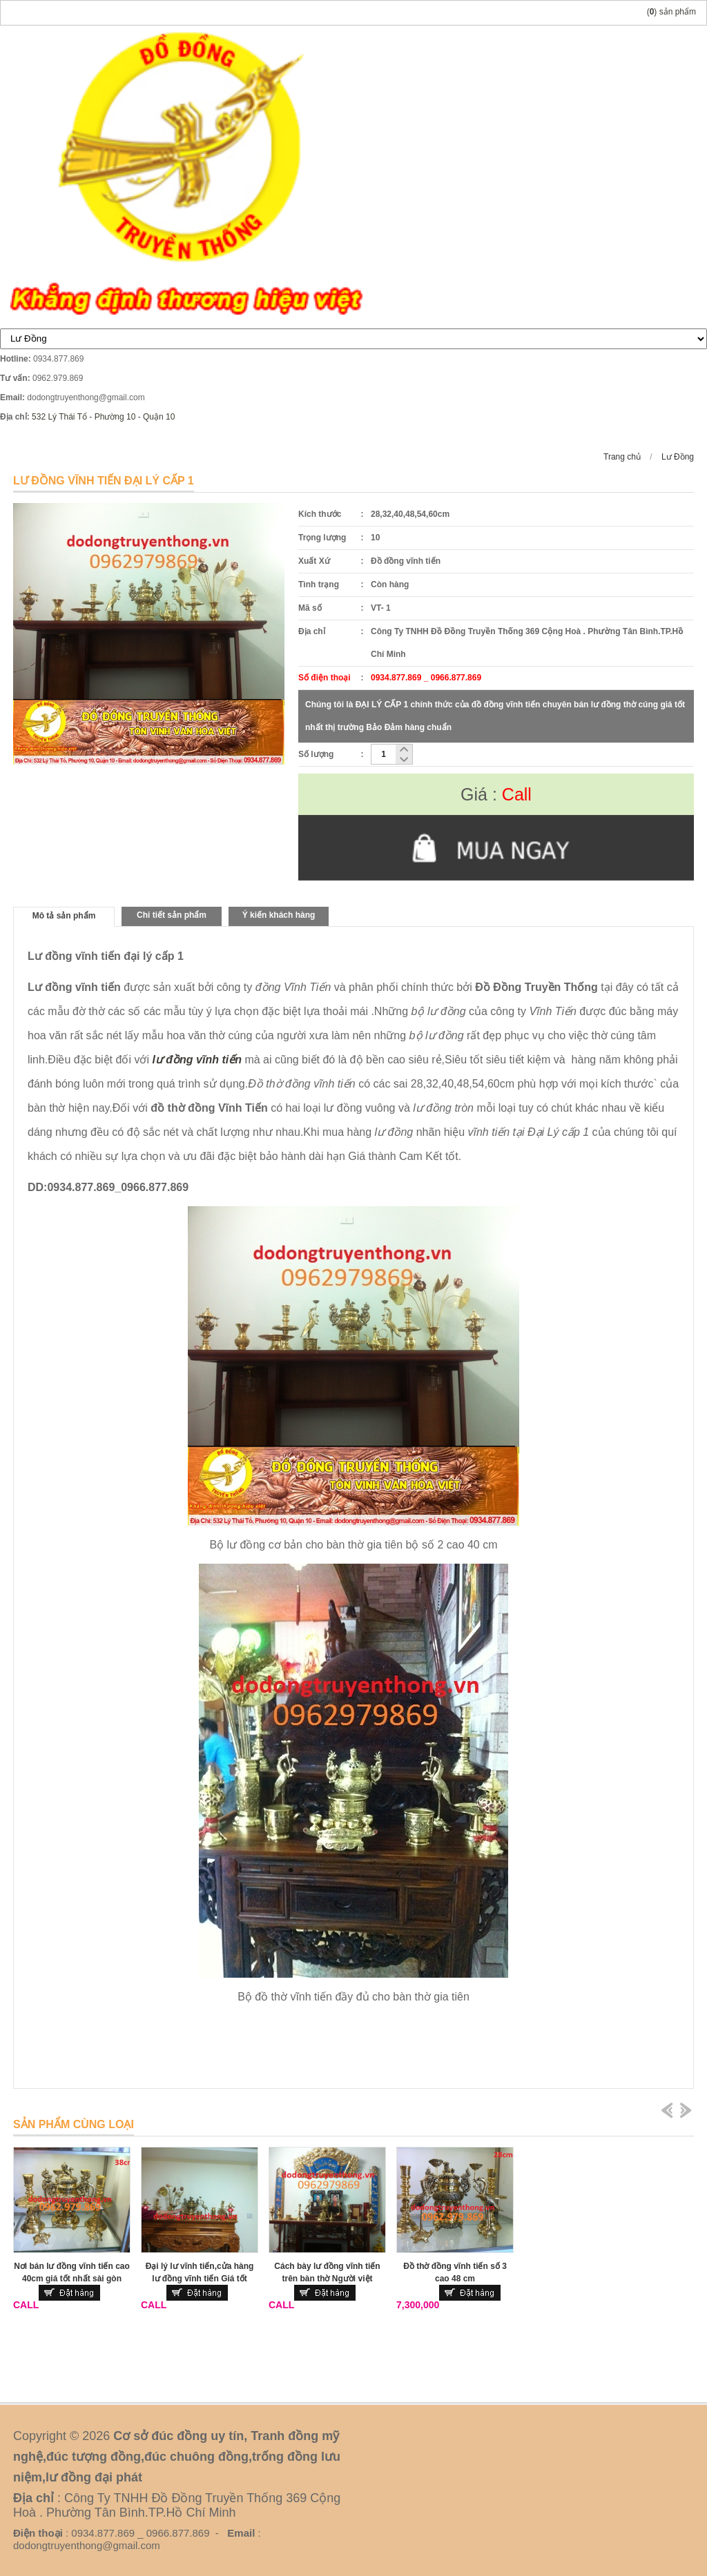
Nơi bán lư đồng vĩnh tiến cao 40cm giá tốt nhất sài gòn (72, 2272)
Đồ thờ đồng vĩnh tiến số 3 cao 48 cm (455, 2272)
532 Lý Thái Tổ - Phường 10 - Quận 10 (103, 417)
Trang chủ (622, 457)
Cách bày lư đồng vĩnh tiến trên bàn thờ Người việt (327, 2272)
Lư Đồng (677, 457)
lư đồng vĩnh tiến (197, 1059)
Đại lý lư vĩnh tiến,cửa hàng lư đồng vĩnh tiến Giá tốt (200, 2272)
